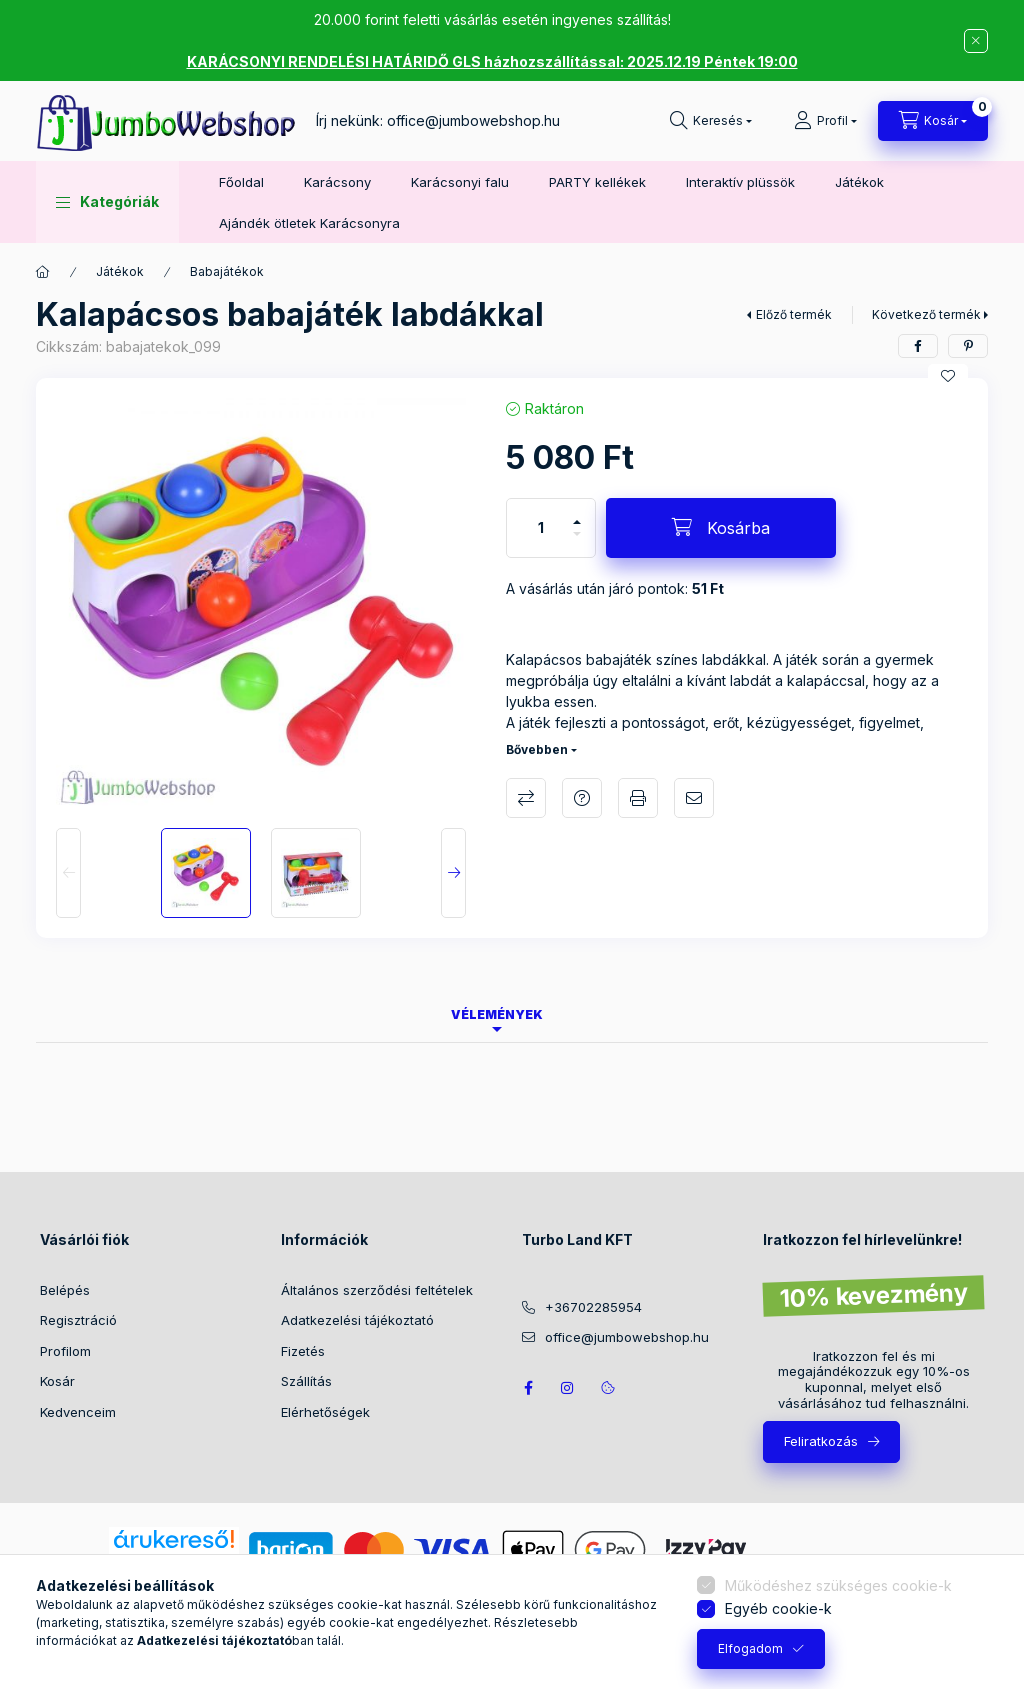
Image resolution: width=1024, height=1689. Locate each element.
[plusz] (577, 513)
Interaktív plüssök (740, 182)
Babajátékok (227, 271)
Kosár (57, 1381)
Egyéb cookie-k (778, 1608)
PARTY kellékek (597, 182)
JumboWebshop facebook (528, 1388)
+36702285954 (593, 1307)
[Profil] (825, 121)
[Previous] (68, 873)
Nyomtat (638, 798)
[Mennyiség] (541, 528)
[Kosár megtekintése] (933, 121)
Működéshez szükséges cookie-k (838, 1585)
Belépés (65, 1290)
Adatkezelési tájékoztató (357, 1320)
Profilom (65, 1351)
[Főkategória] (43, 272)
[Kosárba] (721, 528)
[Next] (453, 873)
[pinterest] (968, 346)
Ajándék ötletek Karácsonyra (309, 223)
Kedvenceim (78, 1412)
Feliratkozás (821, 1441)
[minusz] (577, 542)
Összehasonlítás (526, 798)
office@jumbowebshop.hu (473, 120)
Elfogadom (750, 1648)
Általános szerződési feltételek (377, 1290)
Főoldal (241, 182)
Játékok (859, 182)
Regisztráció (78, 1320)
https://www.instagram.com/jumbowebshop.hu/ (568, 1388)
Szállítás (306, 1381)
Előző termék (794, 314)
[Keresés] (711, 121)
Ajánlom (694, 798)
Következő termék (926, 314)
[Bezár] (976, 41)
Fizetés (303, 1351)
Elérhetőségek (325, 1412)
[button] (107, 202)
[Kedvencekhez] (948, 376)
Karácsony (337, 182)
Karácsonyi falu (460, 182)
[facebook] (918, 346)
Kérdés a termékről (582, 798)
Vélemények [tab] (497, 1014)
